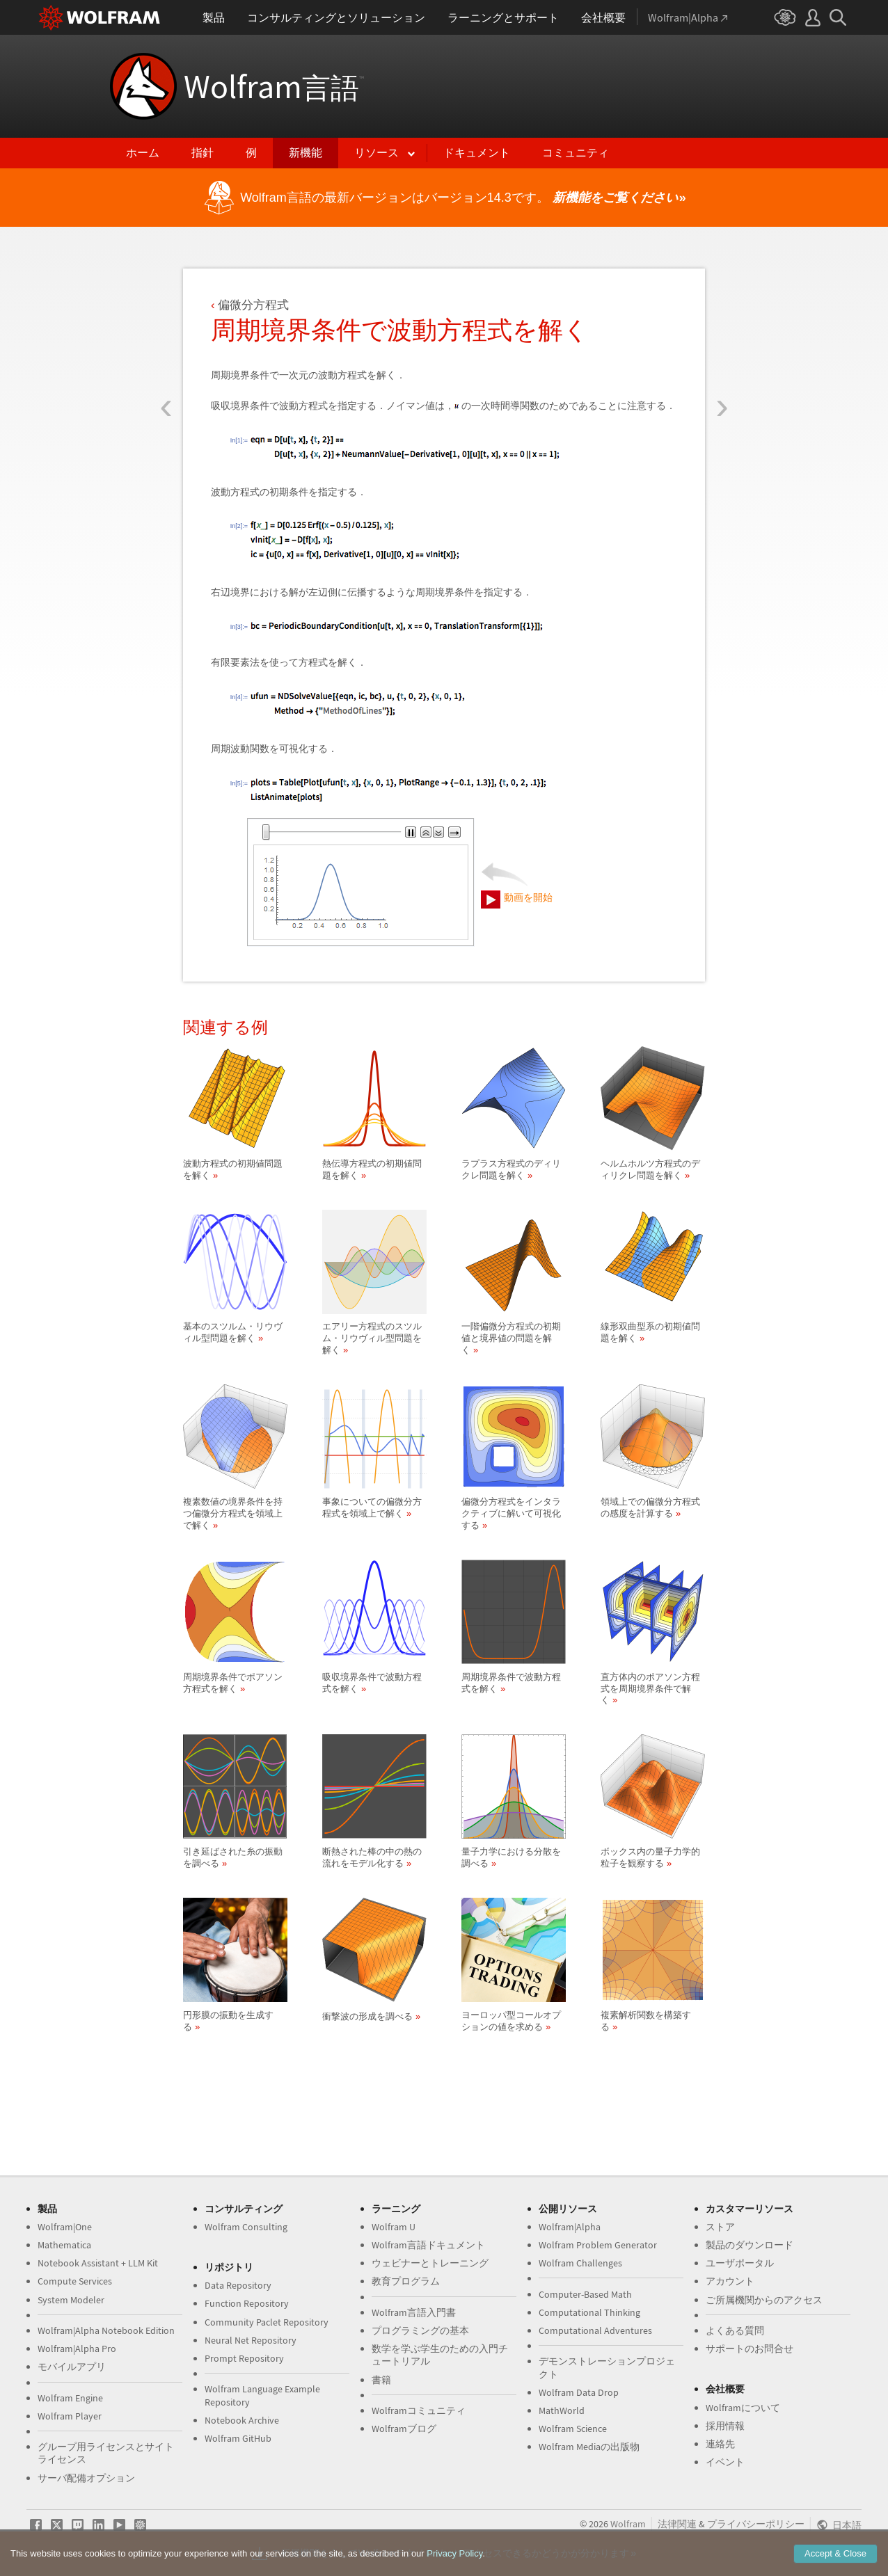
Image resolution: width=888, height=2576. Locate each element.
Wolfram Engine (70, 2398)
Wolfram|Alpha (570, 2227)
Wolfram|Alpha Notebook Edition (106, 2330)
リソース (376, 153)
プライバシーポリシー (755, 2524)
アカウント (730, 2281)
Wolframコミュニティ (419, 2410)
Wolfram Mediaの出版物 (589, 2446)
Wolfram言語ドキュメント (428, 2245)
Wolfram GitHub (238, 2438)
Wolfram (274, 86)
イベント (725, 2462)
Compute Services (75, 2281)
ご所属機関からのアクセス (764, 2300)
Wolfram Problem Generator (598, 2245)
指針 (202, 153)
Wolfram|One (65, 2227)
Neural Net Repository (250, 2340)
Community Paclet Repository (266, 2322)
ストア (720, 2227)
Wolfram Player (70, 2416)
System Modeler (71, 2300)
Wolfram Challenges (580, 2263)
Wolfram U (393, 2227)
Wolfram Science (573, 2428)
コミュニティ (575, 153)
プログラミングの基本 (420, 2330)
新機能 (305, 153)
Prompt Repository (244, 2358)
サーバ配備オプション (86, 2478)
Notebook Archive (242, 2420)
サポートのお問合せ (749, 2348)
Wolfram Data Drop (579, 2392)
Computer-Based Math (585, 2294)
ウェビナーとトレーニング (430, 2263)
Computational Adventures (595, 2330)
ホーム (142, 153)
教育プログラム (406, 2281)
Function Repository (247, 2303)
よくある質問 (735, 2330)
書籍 (381, 2380)
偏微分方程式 (253, 305)
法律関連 (677, 2524)
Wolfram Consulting (246, 2227)
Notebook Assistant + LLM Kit (98, 2263)
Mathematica (64, 2245)
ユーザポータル (740, 2263)
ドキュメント (476, 153)
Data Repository (238, 2285)
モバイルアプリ (72, 2366)
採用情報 (725, 2425)
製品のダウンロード (749, 2245)
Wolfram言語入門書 (414, 2312)
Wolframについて (743, 2407)
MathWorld (562, 2410)
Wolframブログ (404, 2428)
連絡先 (720, 2444)
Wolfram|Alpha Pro (77, 2348)
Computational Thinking (589, 2312)
